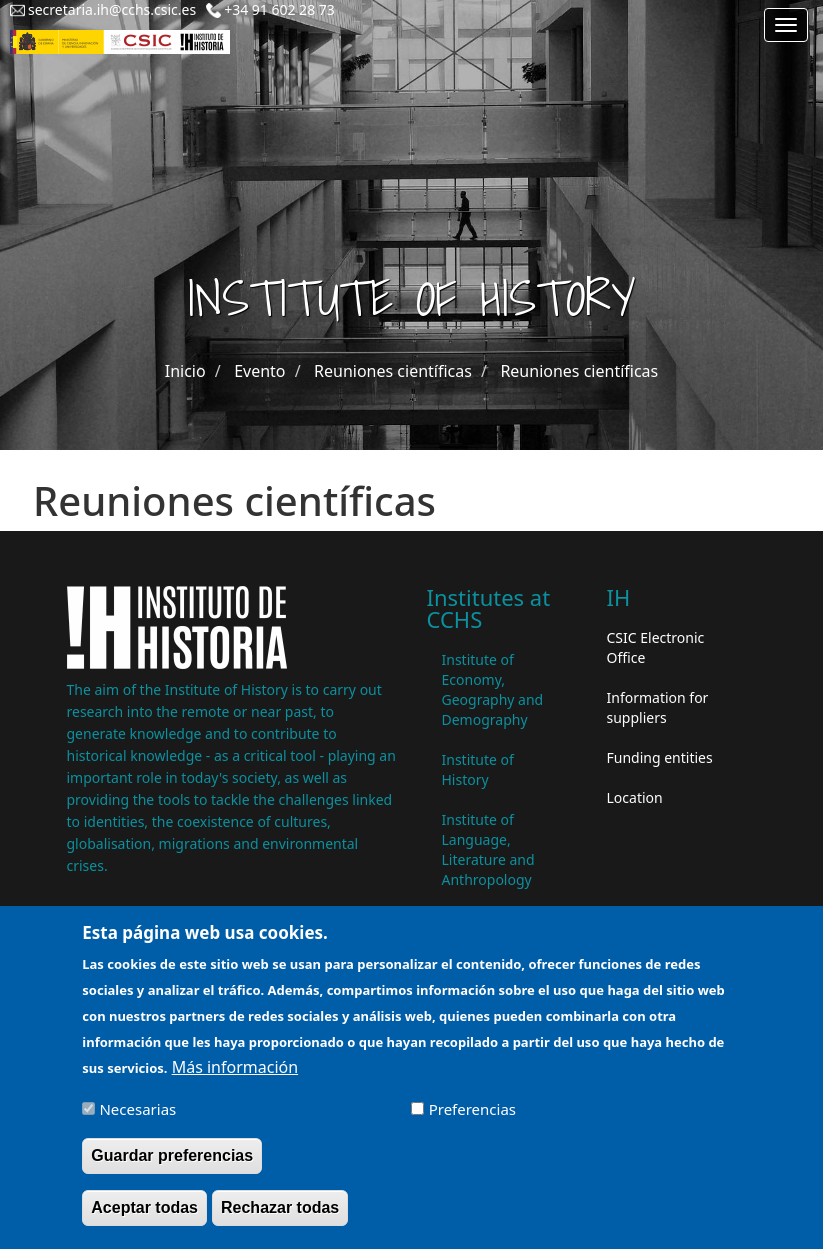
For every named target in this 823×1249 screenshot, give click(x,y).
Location (635, 797)
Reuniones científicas (393, 371)
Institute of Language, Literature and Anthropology (488, 849)
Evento (259, 371)
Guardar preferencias (172, 1155)
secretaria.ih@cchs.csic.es (112, 9)
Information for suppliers (658, 707)
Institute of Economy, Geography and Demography (493, 689)
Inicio (185, 371)
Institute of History (478, 769)
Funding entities (660, 757)
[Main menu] (786, 25)
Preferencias (472, 1109)
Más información (235, 1067)
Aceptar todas (144, 1207)
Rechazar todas (280, 1207)
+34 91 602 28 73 (279, 9)
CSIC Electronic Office (656, 647)
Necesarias (137, 1109)
